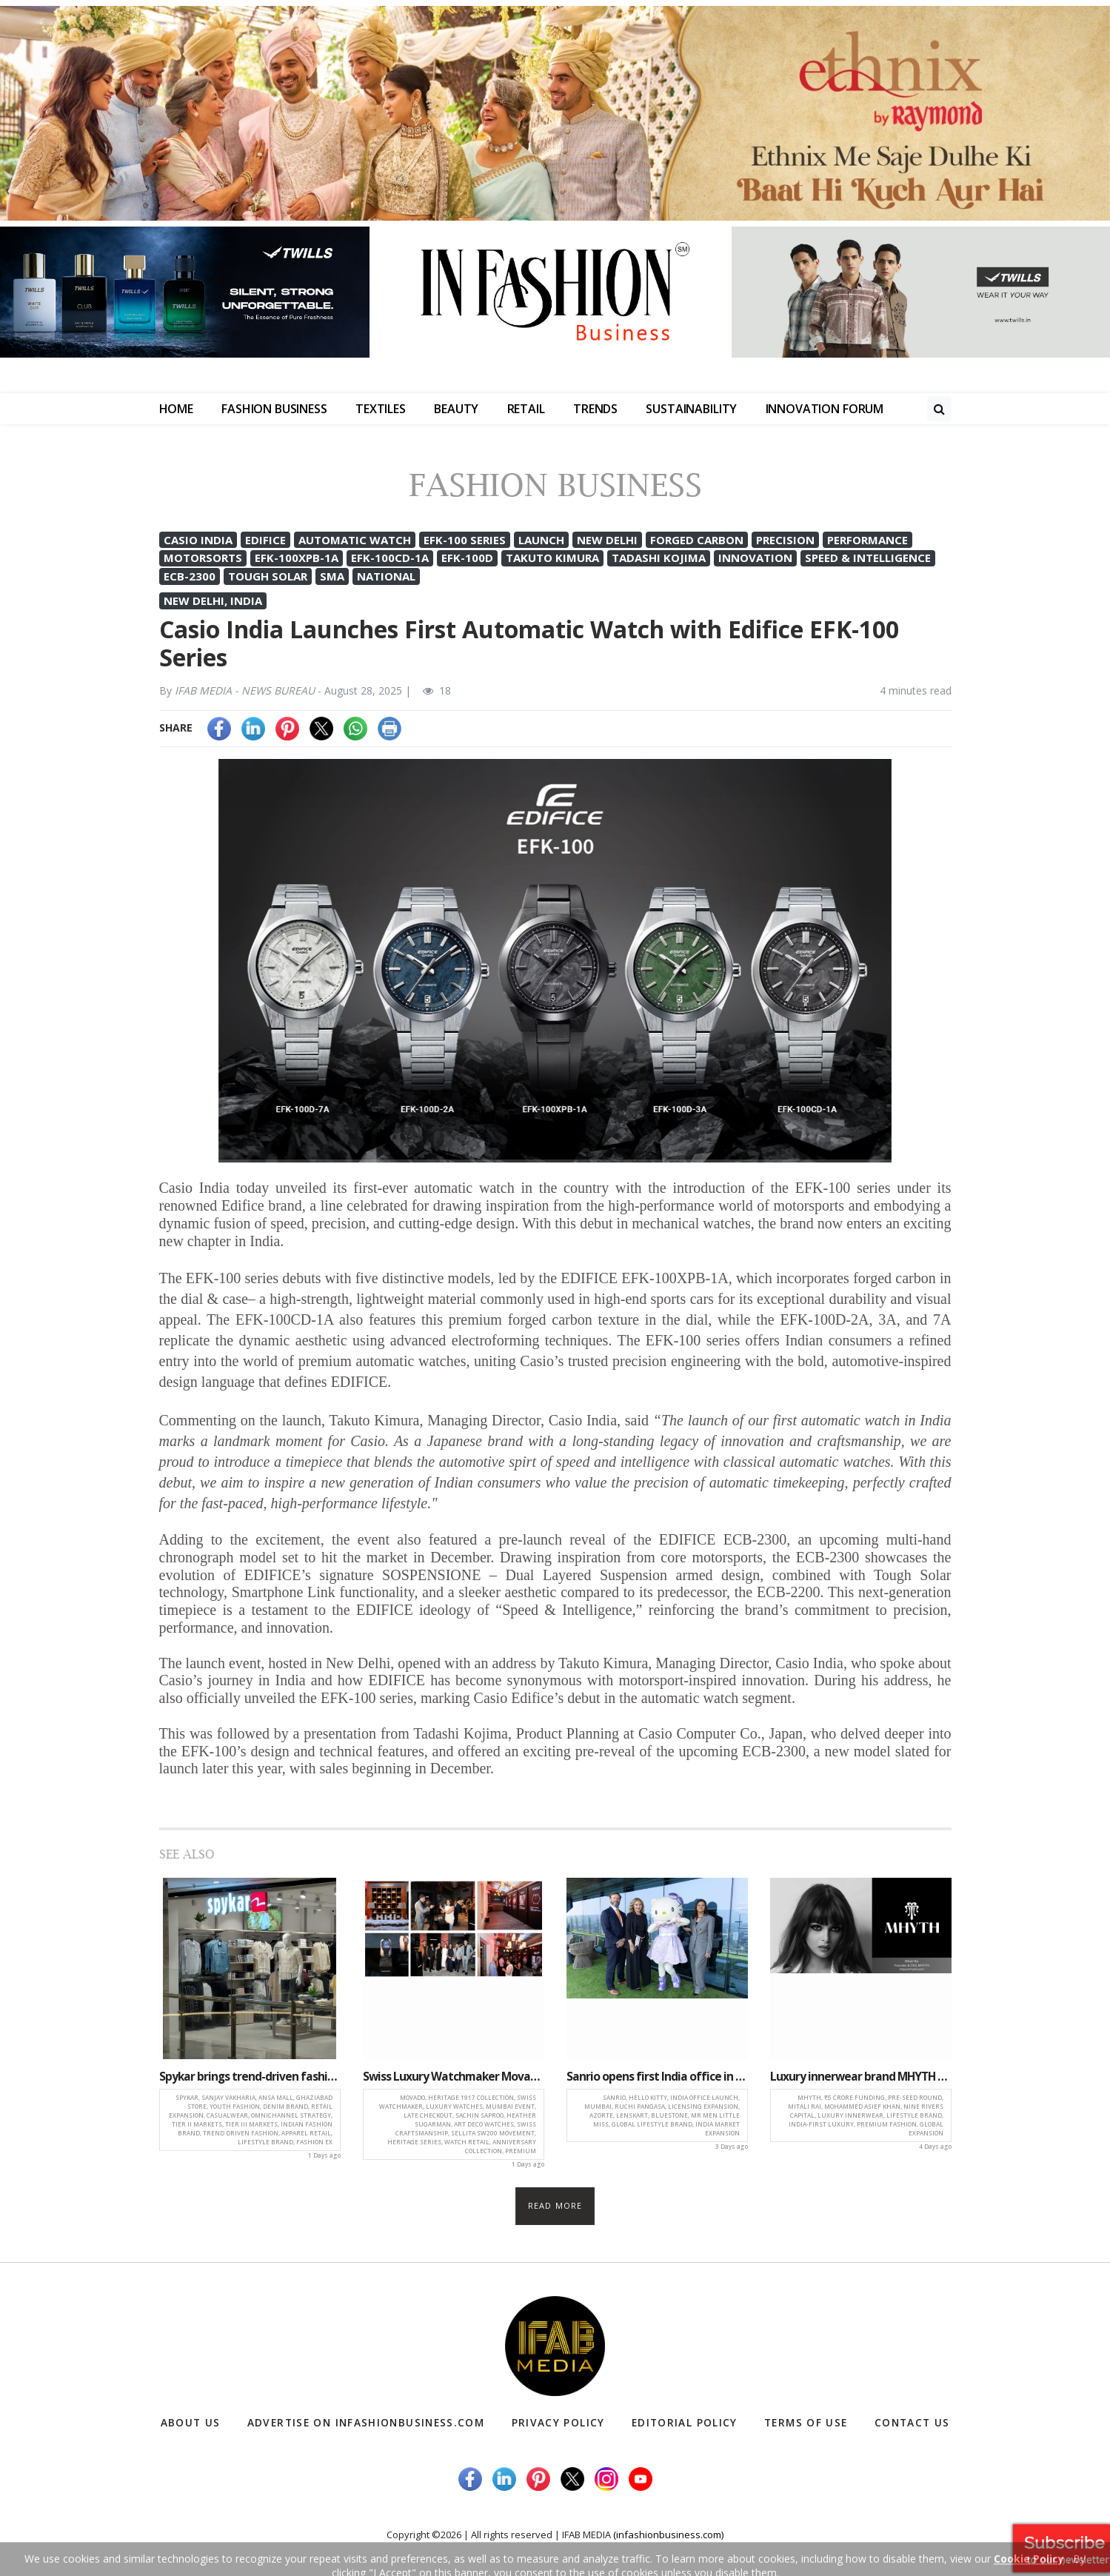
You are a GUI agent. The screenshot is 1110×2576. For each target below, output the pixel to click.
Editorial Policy (684, 2423)
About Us (191, 2423)
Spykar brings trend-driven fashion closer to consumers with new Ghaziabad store (250, 2077)
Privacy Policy (560, 2423)
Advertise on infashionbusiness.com (367, 2423)
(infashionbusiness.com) (668, 2535)
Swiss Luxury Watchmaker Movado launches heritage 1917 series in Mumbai (453, 2077)
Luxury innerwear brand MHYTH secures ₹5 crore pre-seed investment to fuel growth (861, 2077)
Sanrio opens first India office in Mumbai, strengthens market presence (657, 2077)
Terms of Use (805, 2423)
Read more (555, 2206)
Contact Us (910, 2423)
